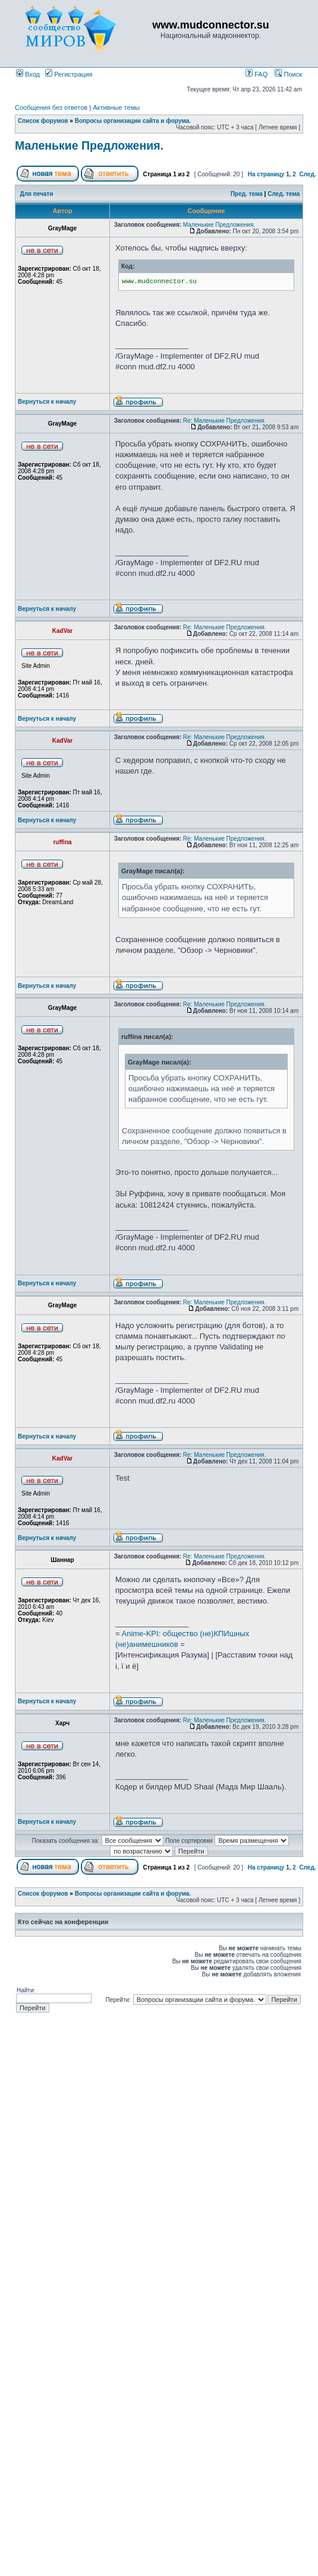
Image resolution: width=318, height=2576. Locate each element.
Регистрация (68, 74)
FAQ (256, 74)
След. (307, 174)
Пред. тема (247, 194)
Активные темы (116, 107)
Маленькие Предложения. (89, 145)
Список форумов (43, 121)
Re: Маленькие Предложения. (224, 420)
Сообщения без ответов (51, 107)
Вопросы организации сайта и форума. (133, 121)
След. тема (283, 194)
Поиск (288, 74)
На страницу (266, 174)
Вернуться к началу (47, 401)
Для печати (36, 194)
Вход (28, 74)
